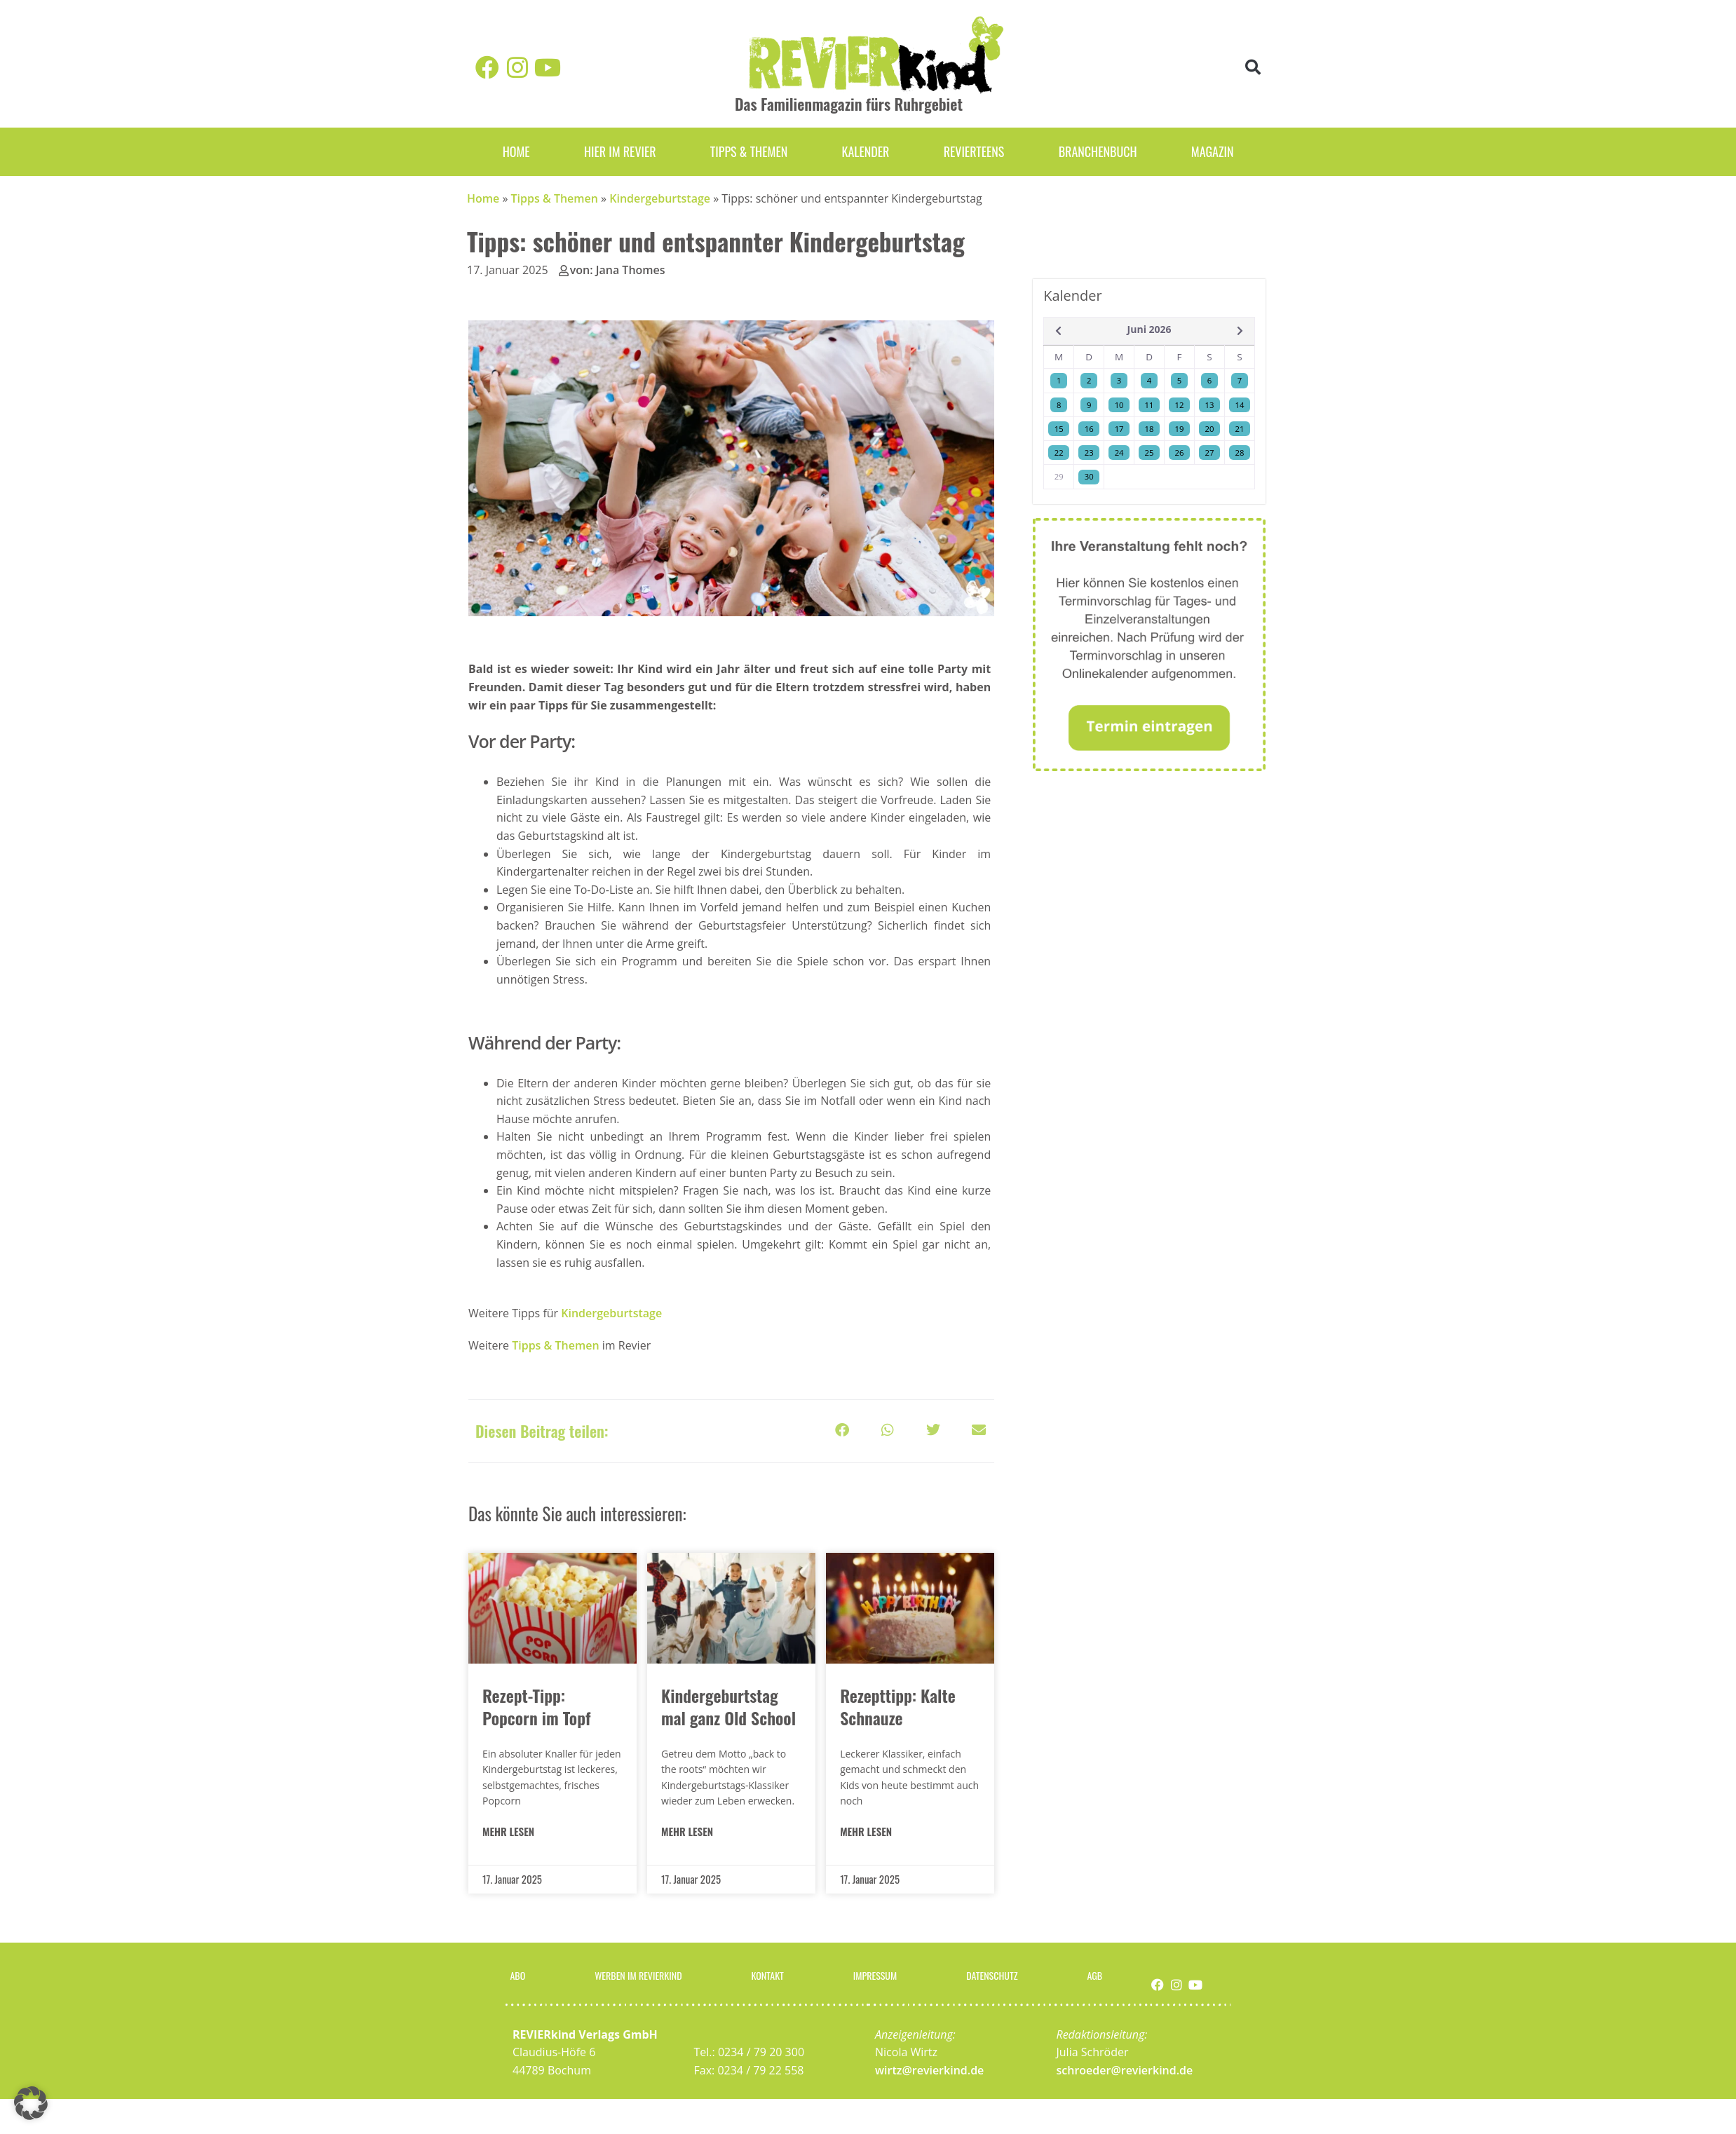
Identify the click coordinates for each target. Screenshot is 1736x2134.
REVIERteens (974, 151)
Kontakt (773, 1973)
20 (1209, 428)
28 (1240, 452)
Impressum (878, 1973)
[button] (1253, 67)
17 (1119, 428)
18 (1149, 428)
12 (1179, 405)
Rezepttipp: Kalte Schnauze (898, 1706)
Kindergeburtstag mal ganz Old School (728, 1706)
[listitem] (729, 1007)
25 (1149, 452)
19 (1179, 428)
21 (1240, 428)
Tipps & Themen (748, 151)
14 (1240, 405)
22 (1059, 452)
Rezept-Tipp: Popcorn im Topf (536, 1706)
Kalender (865, 151)
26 (1179, 452)
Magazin (1212, 151)
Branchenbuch (1098, 151)
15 (1059, 428)
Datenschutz (998, 1973)
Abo (514, 1973)
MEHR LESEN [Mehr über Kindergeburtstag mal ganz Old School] (687, 1831)
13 (1209, 405)
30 (1089, 476)
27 (1209, 452)
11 (1149, 405)
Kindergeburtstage (659, 198)
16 (1089, 428)
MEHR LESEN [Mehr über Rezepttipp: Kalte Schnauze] (866, 1831)
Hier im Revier (620, 151)
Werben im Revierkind (637, 1973)
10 (1119, 405)
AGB (1098, 1973)
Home (516, 151)
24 (1119, 452)
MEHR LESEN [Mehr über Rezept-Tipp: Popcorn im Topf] (508, 1831)
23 (1089, 452)
